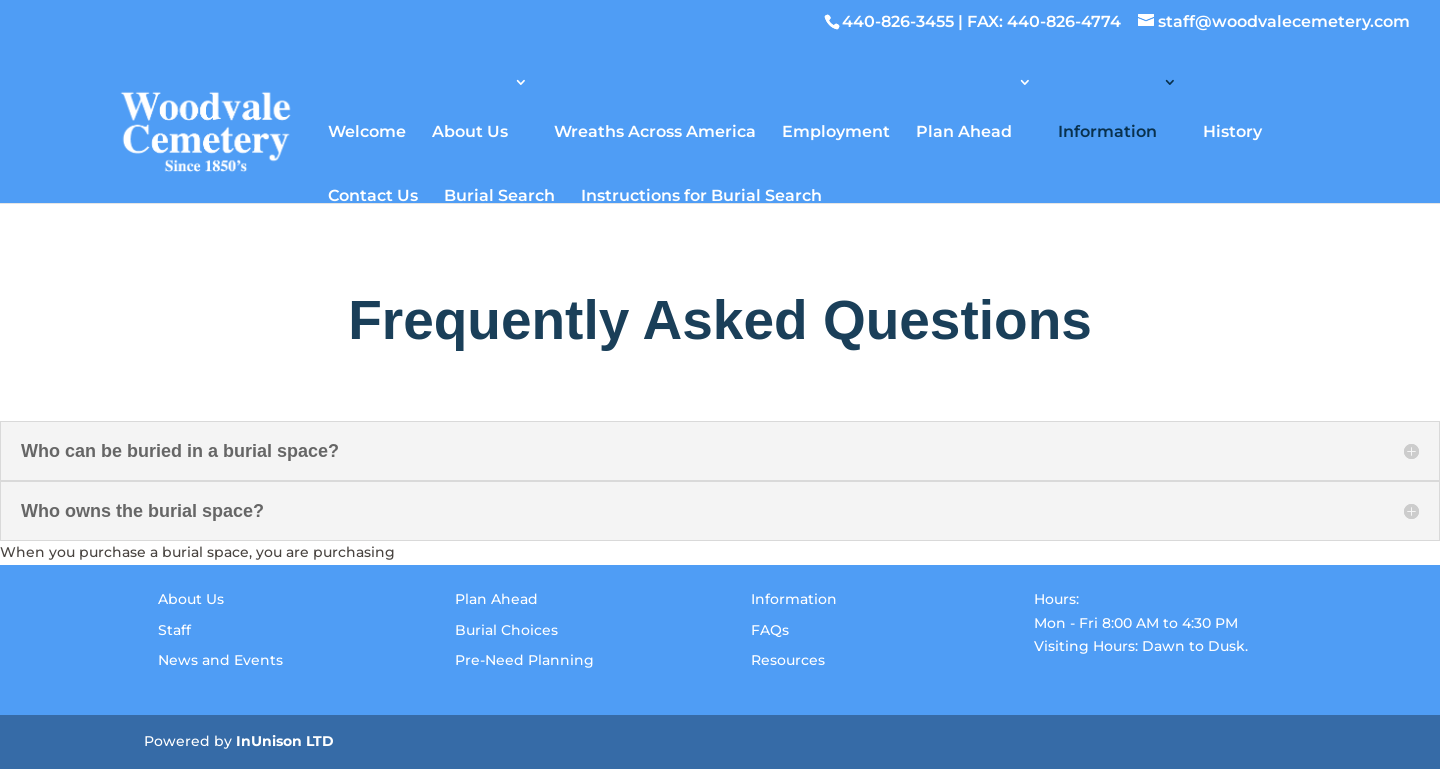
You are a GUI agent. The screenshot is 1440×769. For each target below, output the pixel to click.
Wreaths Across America (655, 130)
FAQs (770, 630)
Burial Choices (506, 630)
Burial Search (499, 194)
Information (1107, 130)
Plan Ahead (964, 130)
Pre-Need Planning (524, 660)
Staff (174, 630)
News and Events (220, 660)
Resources (788, 660)
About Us (470, 130)
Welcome (367, 130)
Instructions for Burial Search (701, 194)
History (1232, 130)
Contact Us (373, 194)
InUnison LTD (285, 741)
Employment (836, 130)
